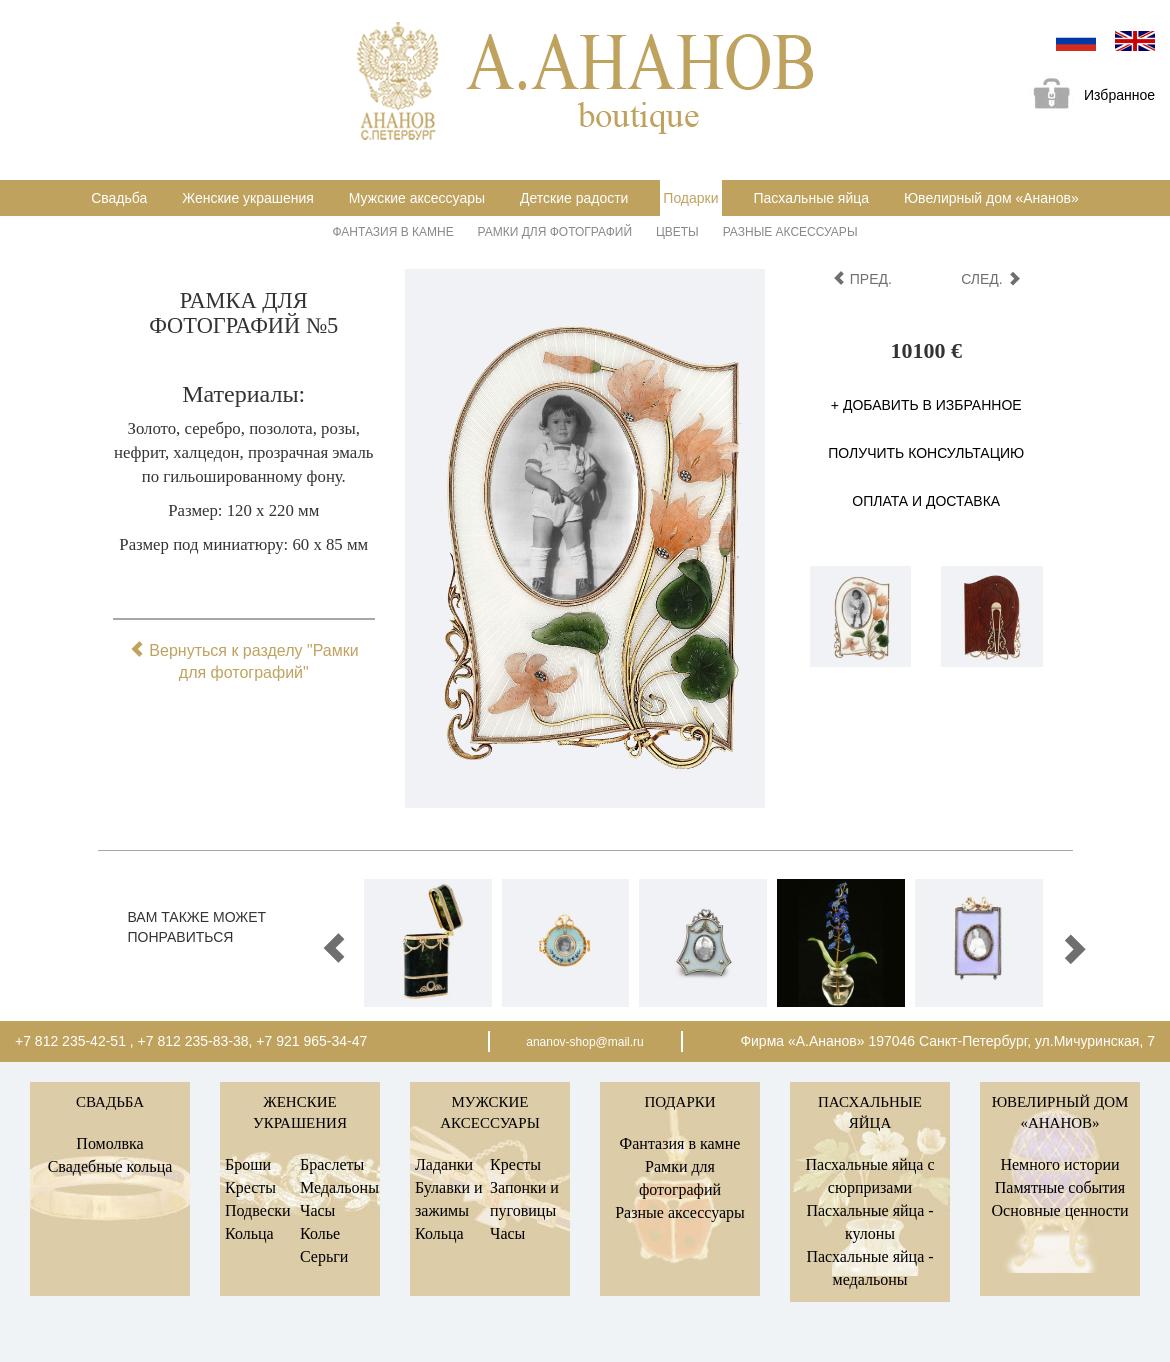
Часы (317, 1210)
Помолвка (109, 1143)
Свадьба (119, 198)
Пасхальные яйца (811, 198)
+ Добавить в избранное (926, 405)
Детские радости (574, 198)
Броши (248, 1164)
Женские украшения (248, 198)
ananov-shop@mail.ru (585, 1042)
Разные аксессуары (790, 232)
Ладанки (444, 1164)
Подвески (258, 1210)
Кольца (249, 1233)
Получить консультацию (926, 453)
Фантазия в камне (393, 232)
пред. (862, 279)
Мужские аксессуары (417, 198)
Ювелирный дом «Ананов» (991, 198)
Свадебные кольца (110, 1166)
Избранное (1087, 96)
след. (990, 279)
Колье (320, 1233)
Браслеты (332, 1164)
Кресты (250, 1187)
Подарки (690, 198)
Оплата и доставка (926, 501)
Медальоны (339, 1187)
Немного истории (1059, 1164)
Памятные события (1060, 1187)
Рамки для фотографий (555, 232)
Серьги (324, 1256)
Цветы (677, 232)
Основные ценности (1059, 1210)
